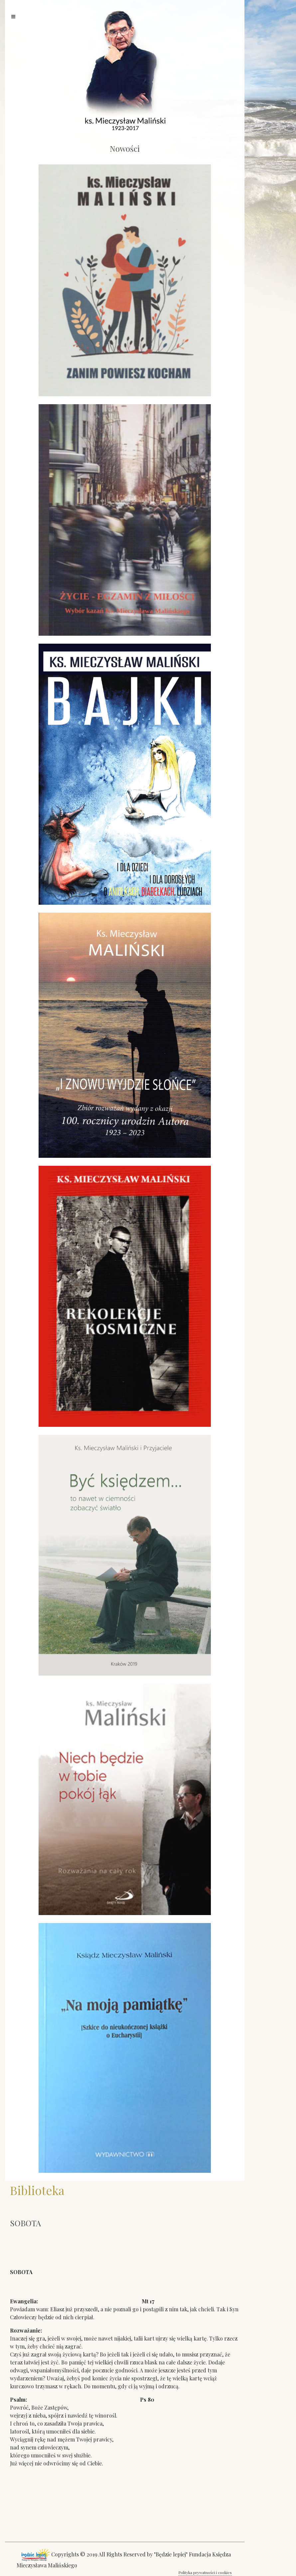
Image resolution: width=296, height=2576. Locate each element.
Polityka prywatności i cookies (205, 2572)
